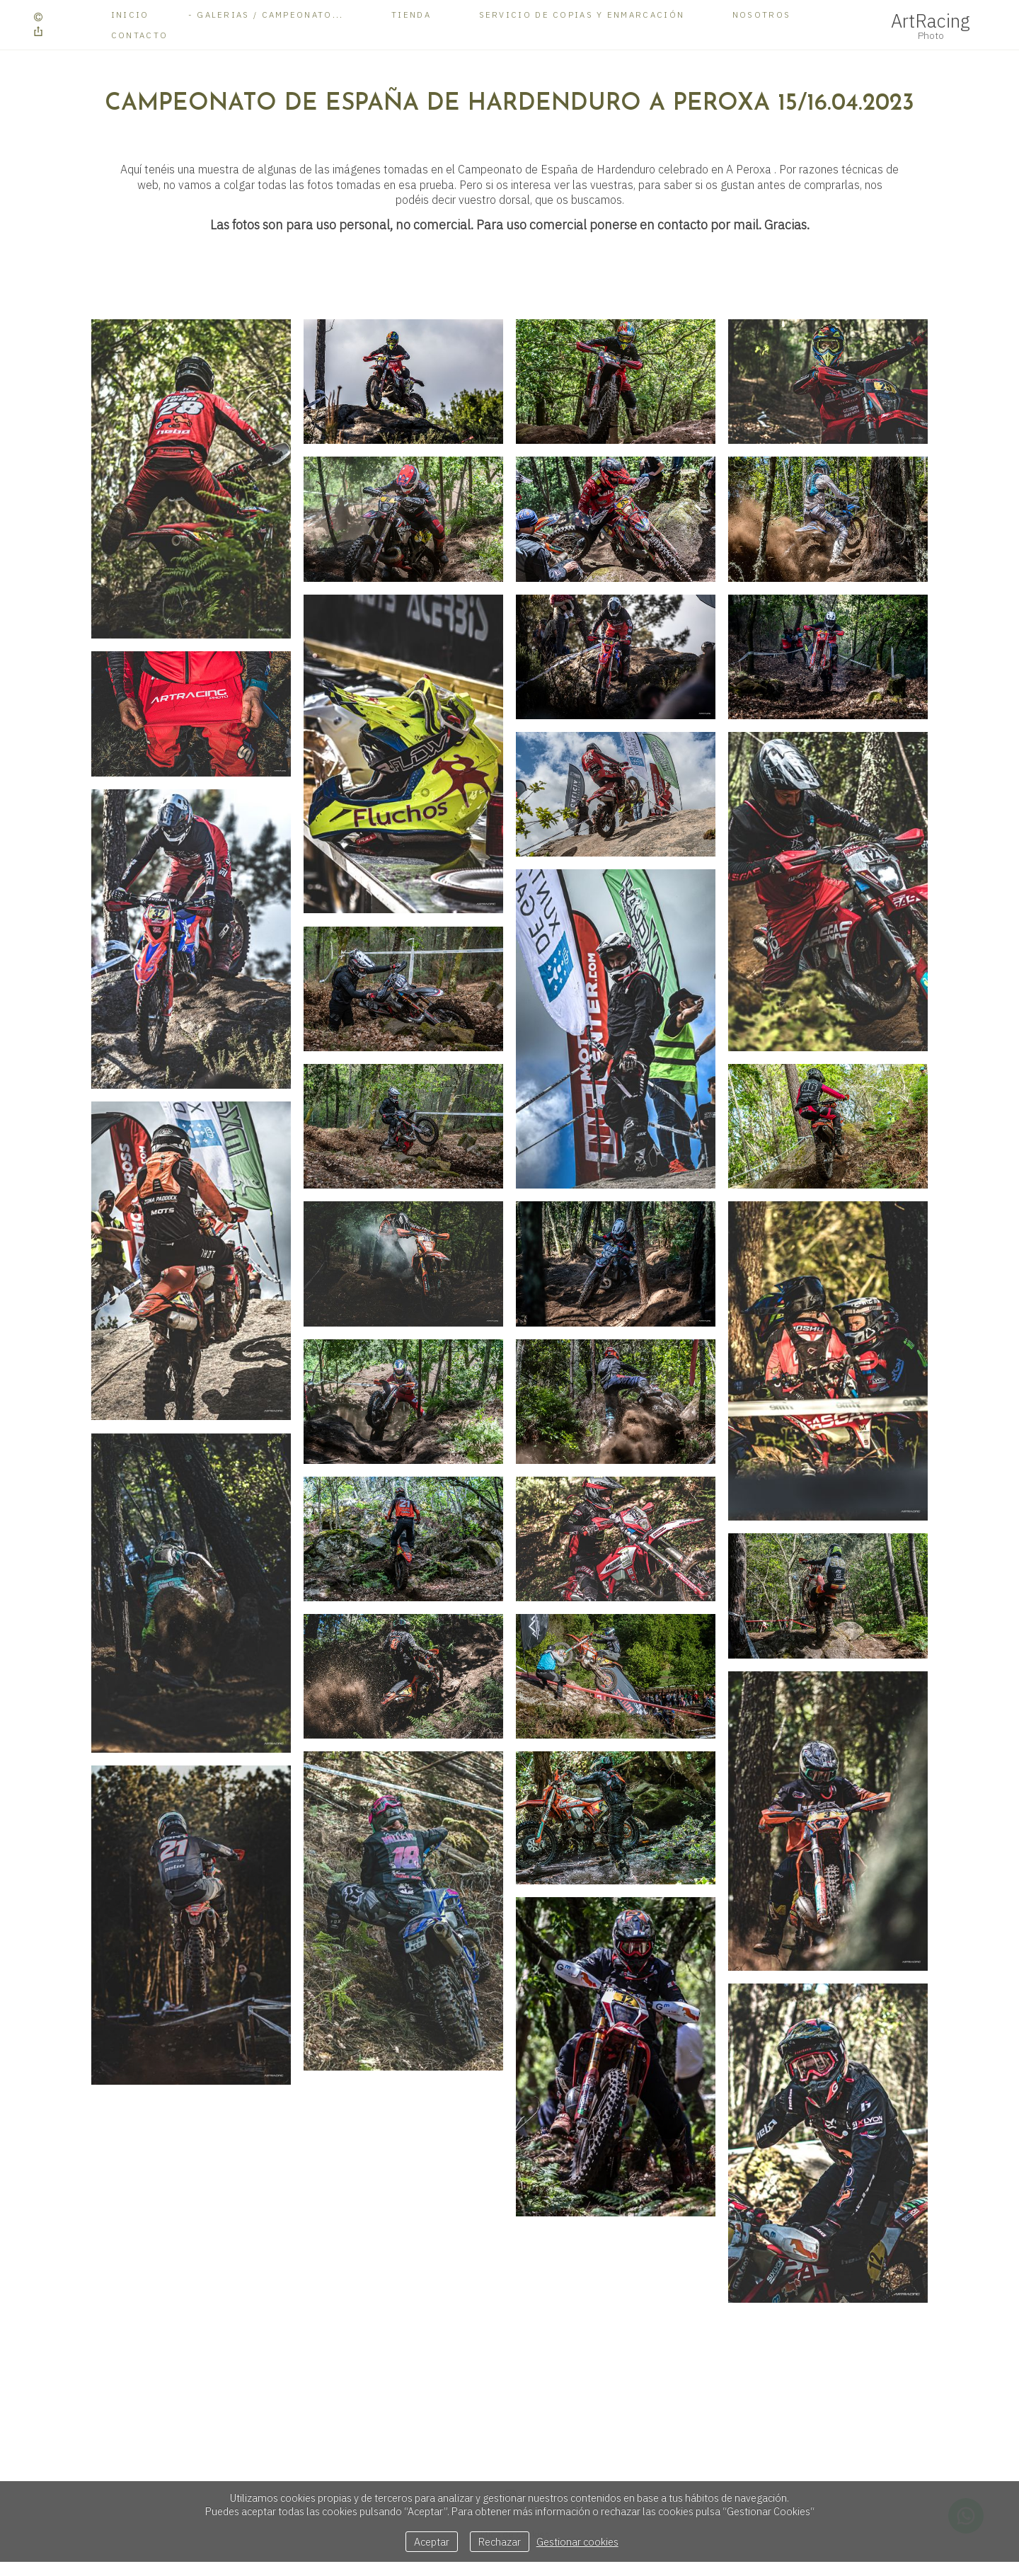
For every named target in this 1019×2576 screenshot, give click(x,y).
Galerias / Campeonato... (270, 14)
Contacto (139, 35)
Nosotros (761, 14)
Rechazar (499, 2541)
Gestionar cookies (577, 2541)
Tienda (411, 14)
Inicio (130, 14)
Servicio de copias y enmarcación (582, 14)
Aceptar (431, 2541)
